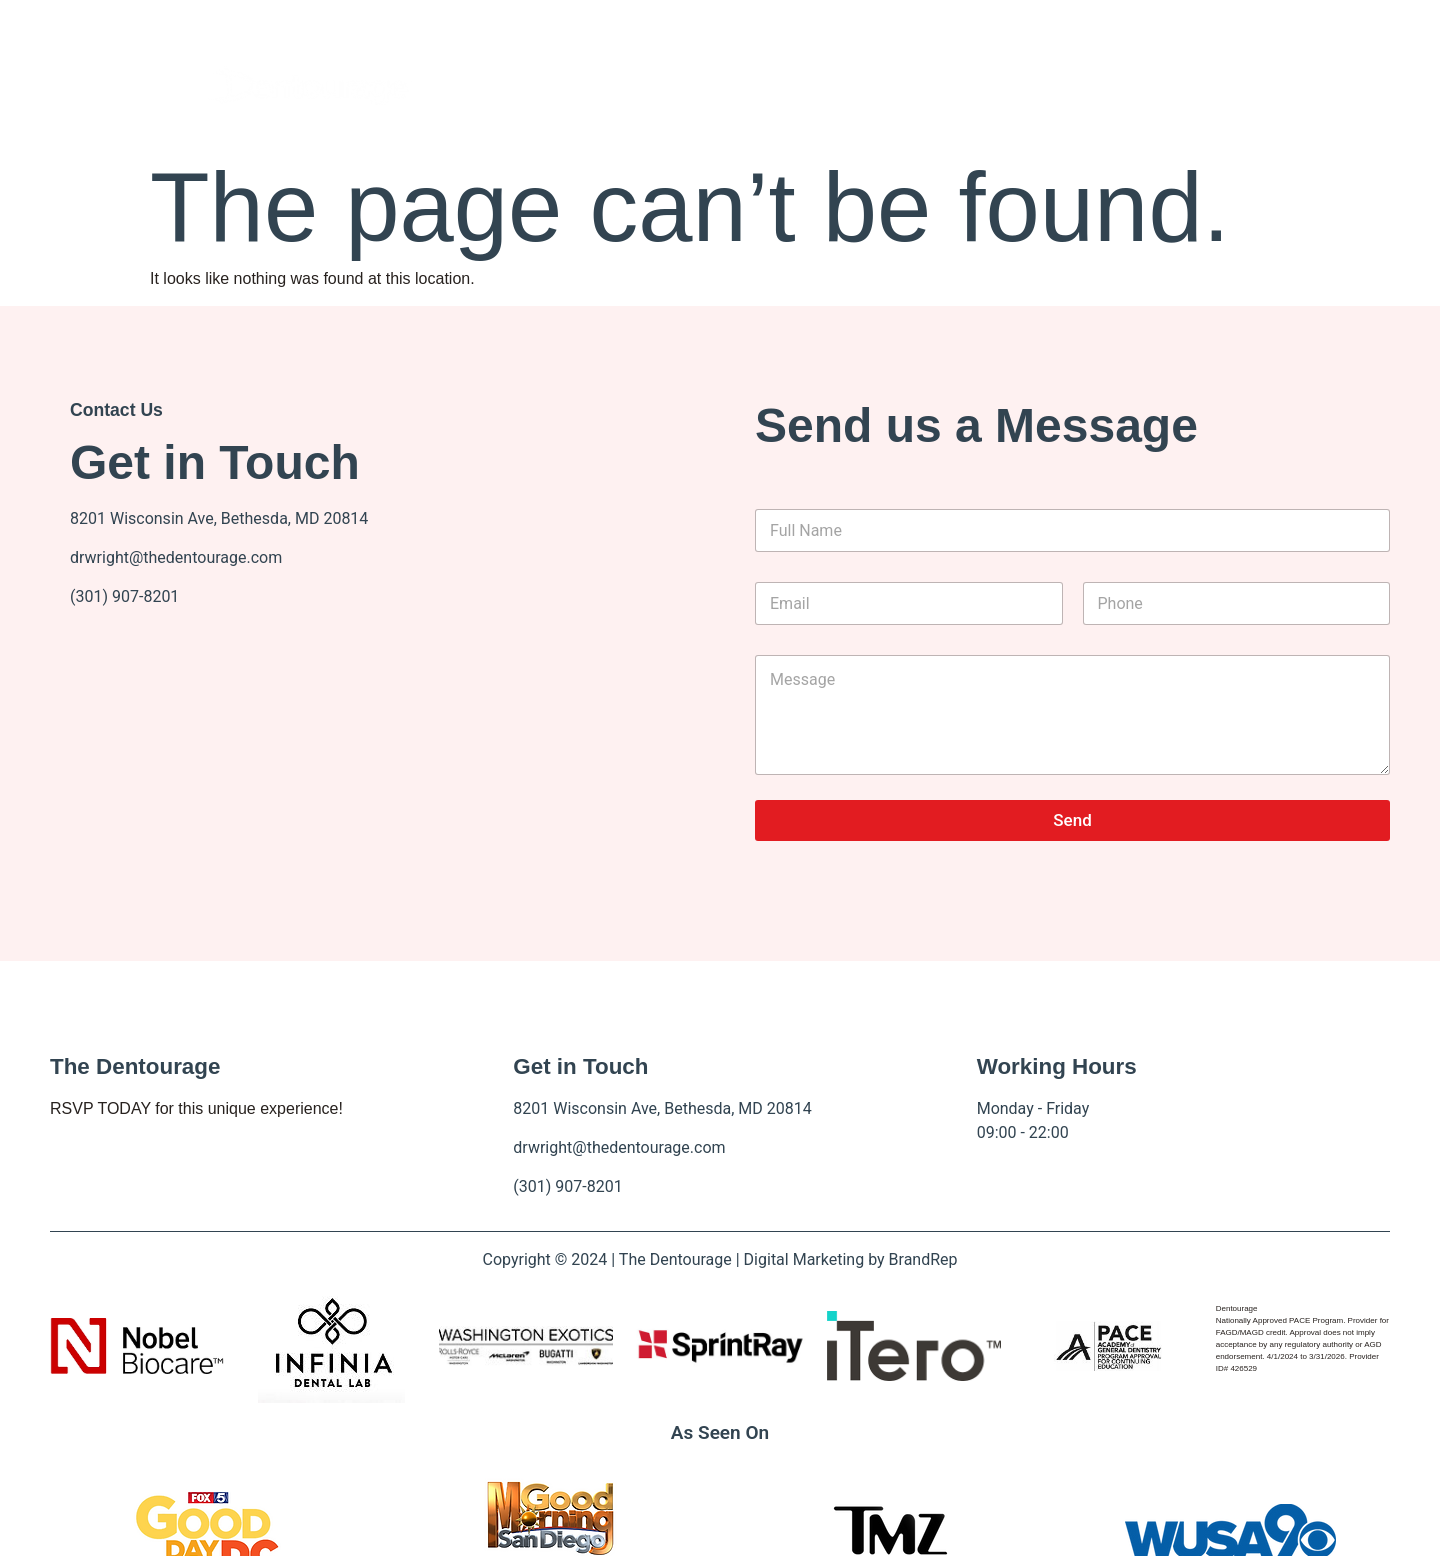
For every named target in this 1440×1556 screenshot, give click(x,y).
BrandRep (923, 1259)
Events (762, 85)
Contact (854, 85)
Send (1072, 820)
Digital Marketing (804, 1259)
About (649, 85)
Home (552, 85)
